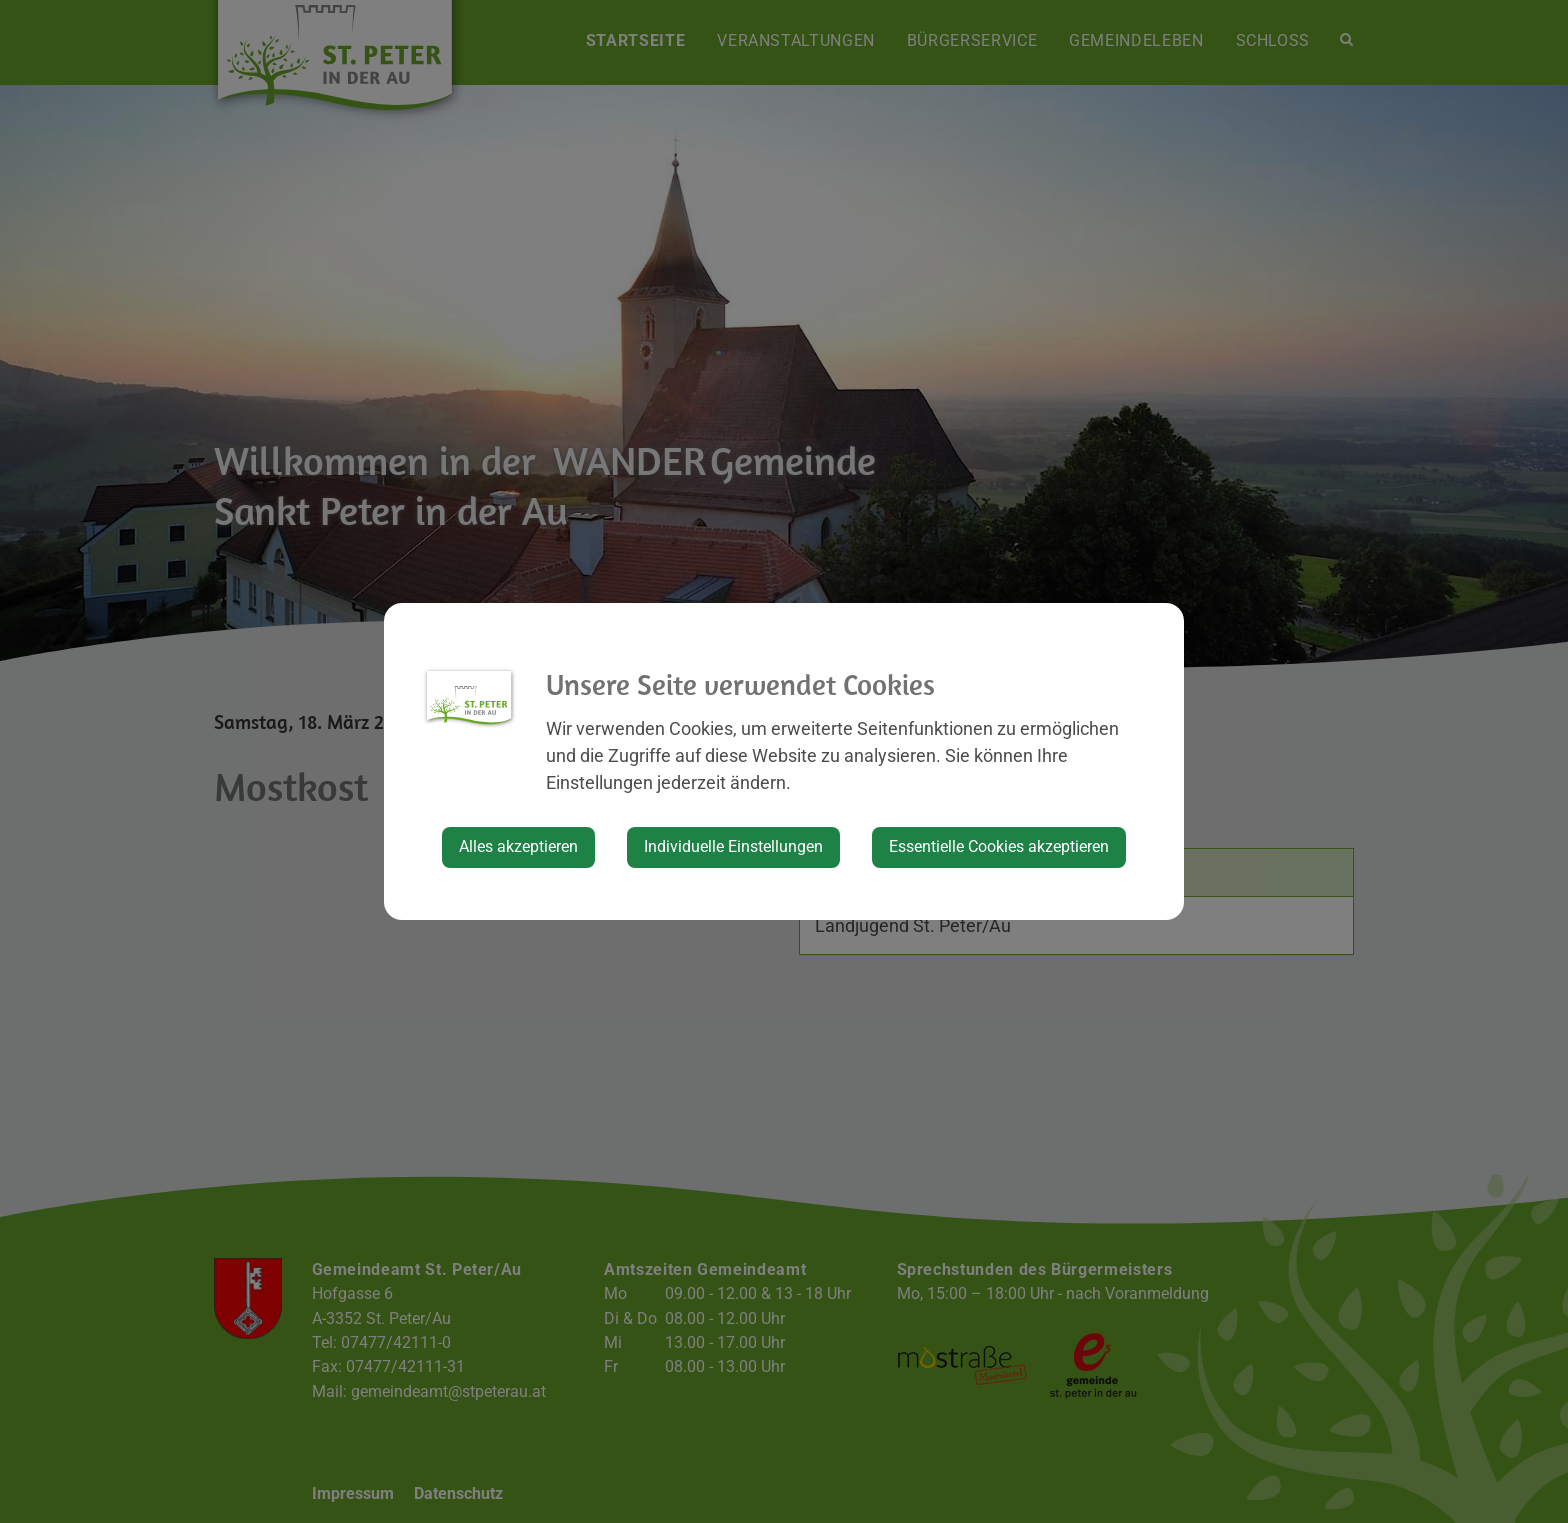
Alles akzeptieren (518, 846)
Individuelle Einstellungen (733, 846)
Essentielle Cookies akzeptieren (999, 846)
